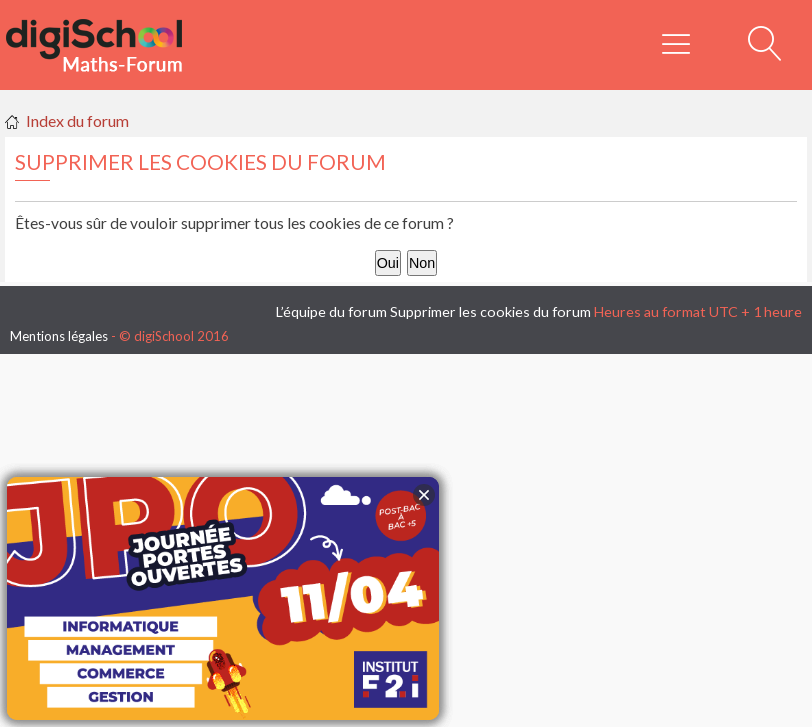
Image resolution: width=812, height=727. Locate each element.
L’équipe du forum (331, 311)
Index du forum (77, 120)
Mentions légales (59, 336)
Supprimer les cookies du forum (490, 311)
